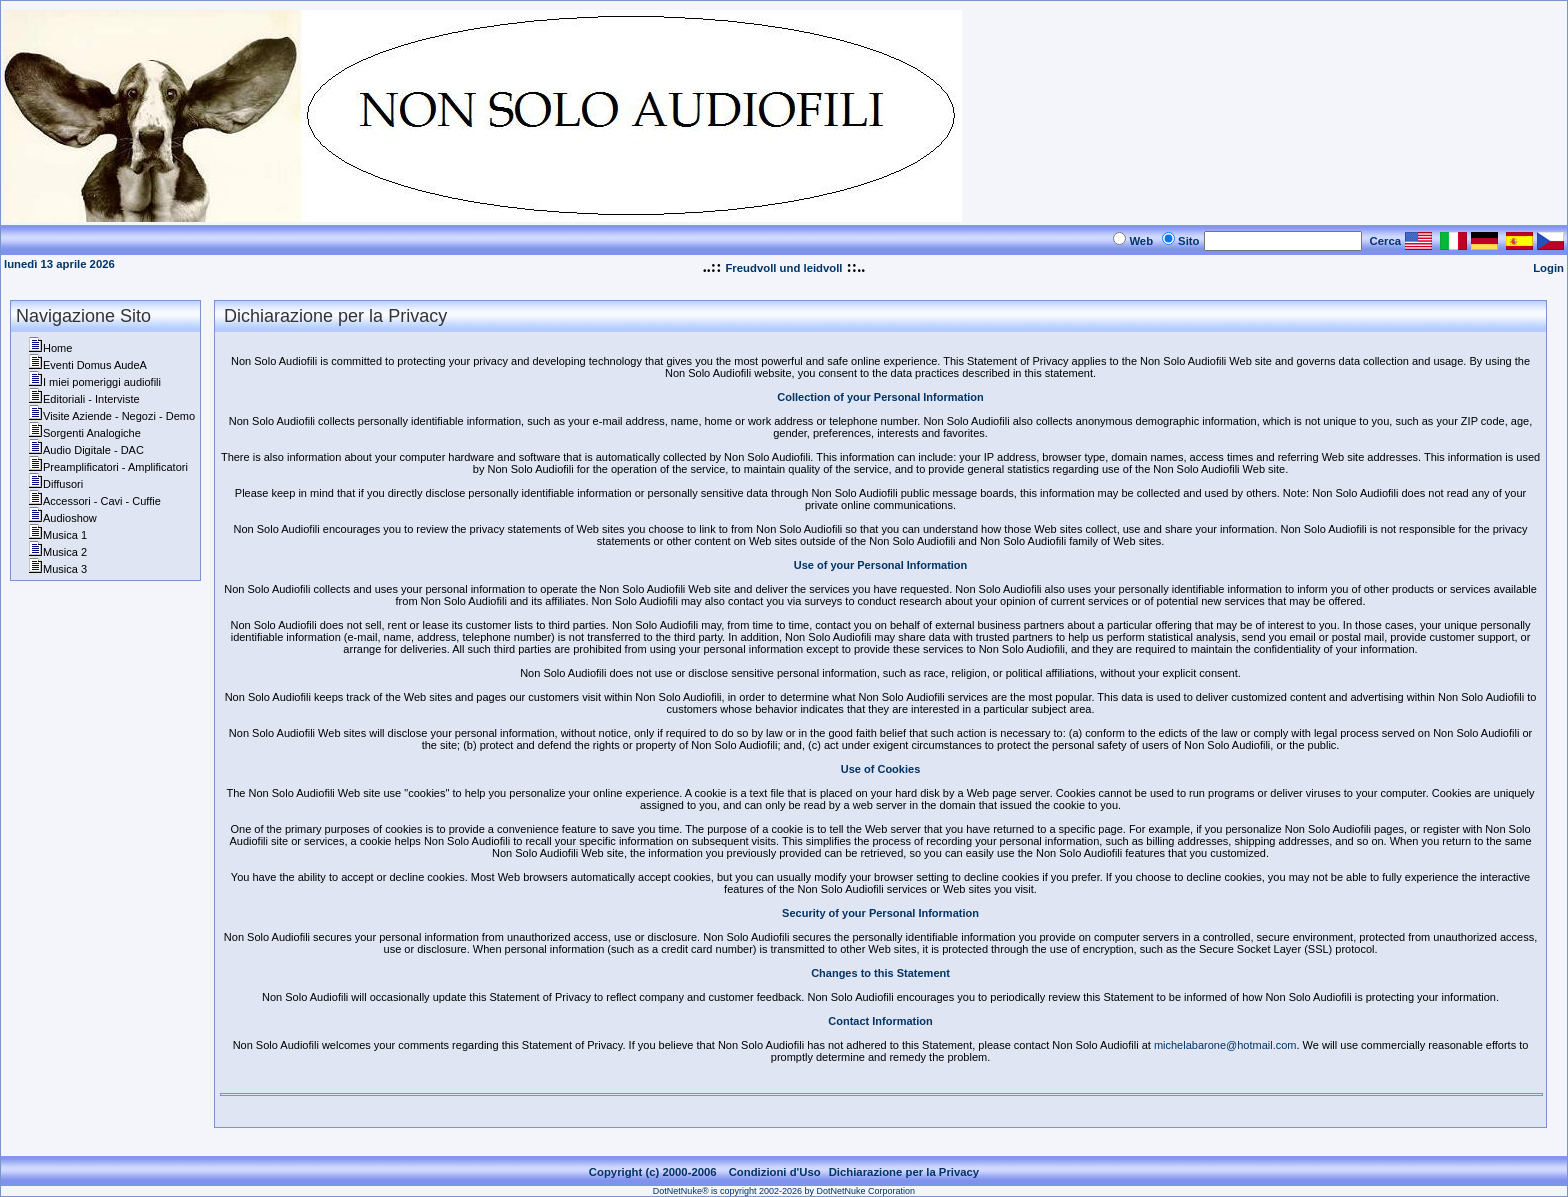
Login (1548, 268)
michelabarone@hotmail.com (1225, 1045)
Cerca (1386, 241)
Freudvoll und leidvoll (783, 268)
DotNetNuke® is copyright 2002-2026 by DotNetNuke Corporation (784, 1191)
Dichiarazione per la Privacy (904, 1172)
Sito (1188, 241)
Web (1141, 241)
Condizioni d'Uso (775, 1172)
